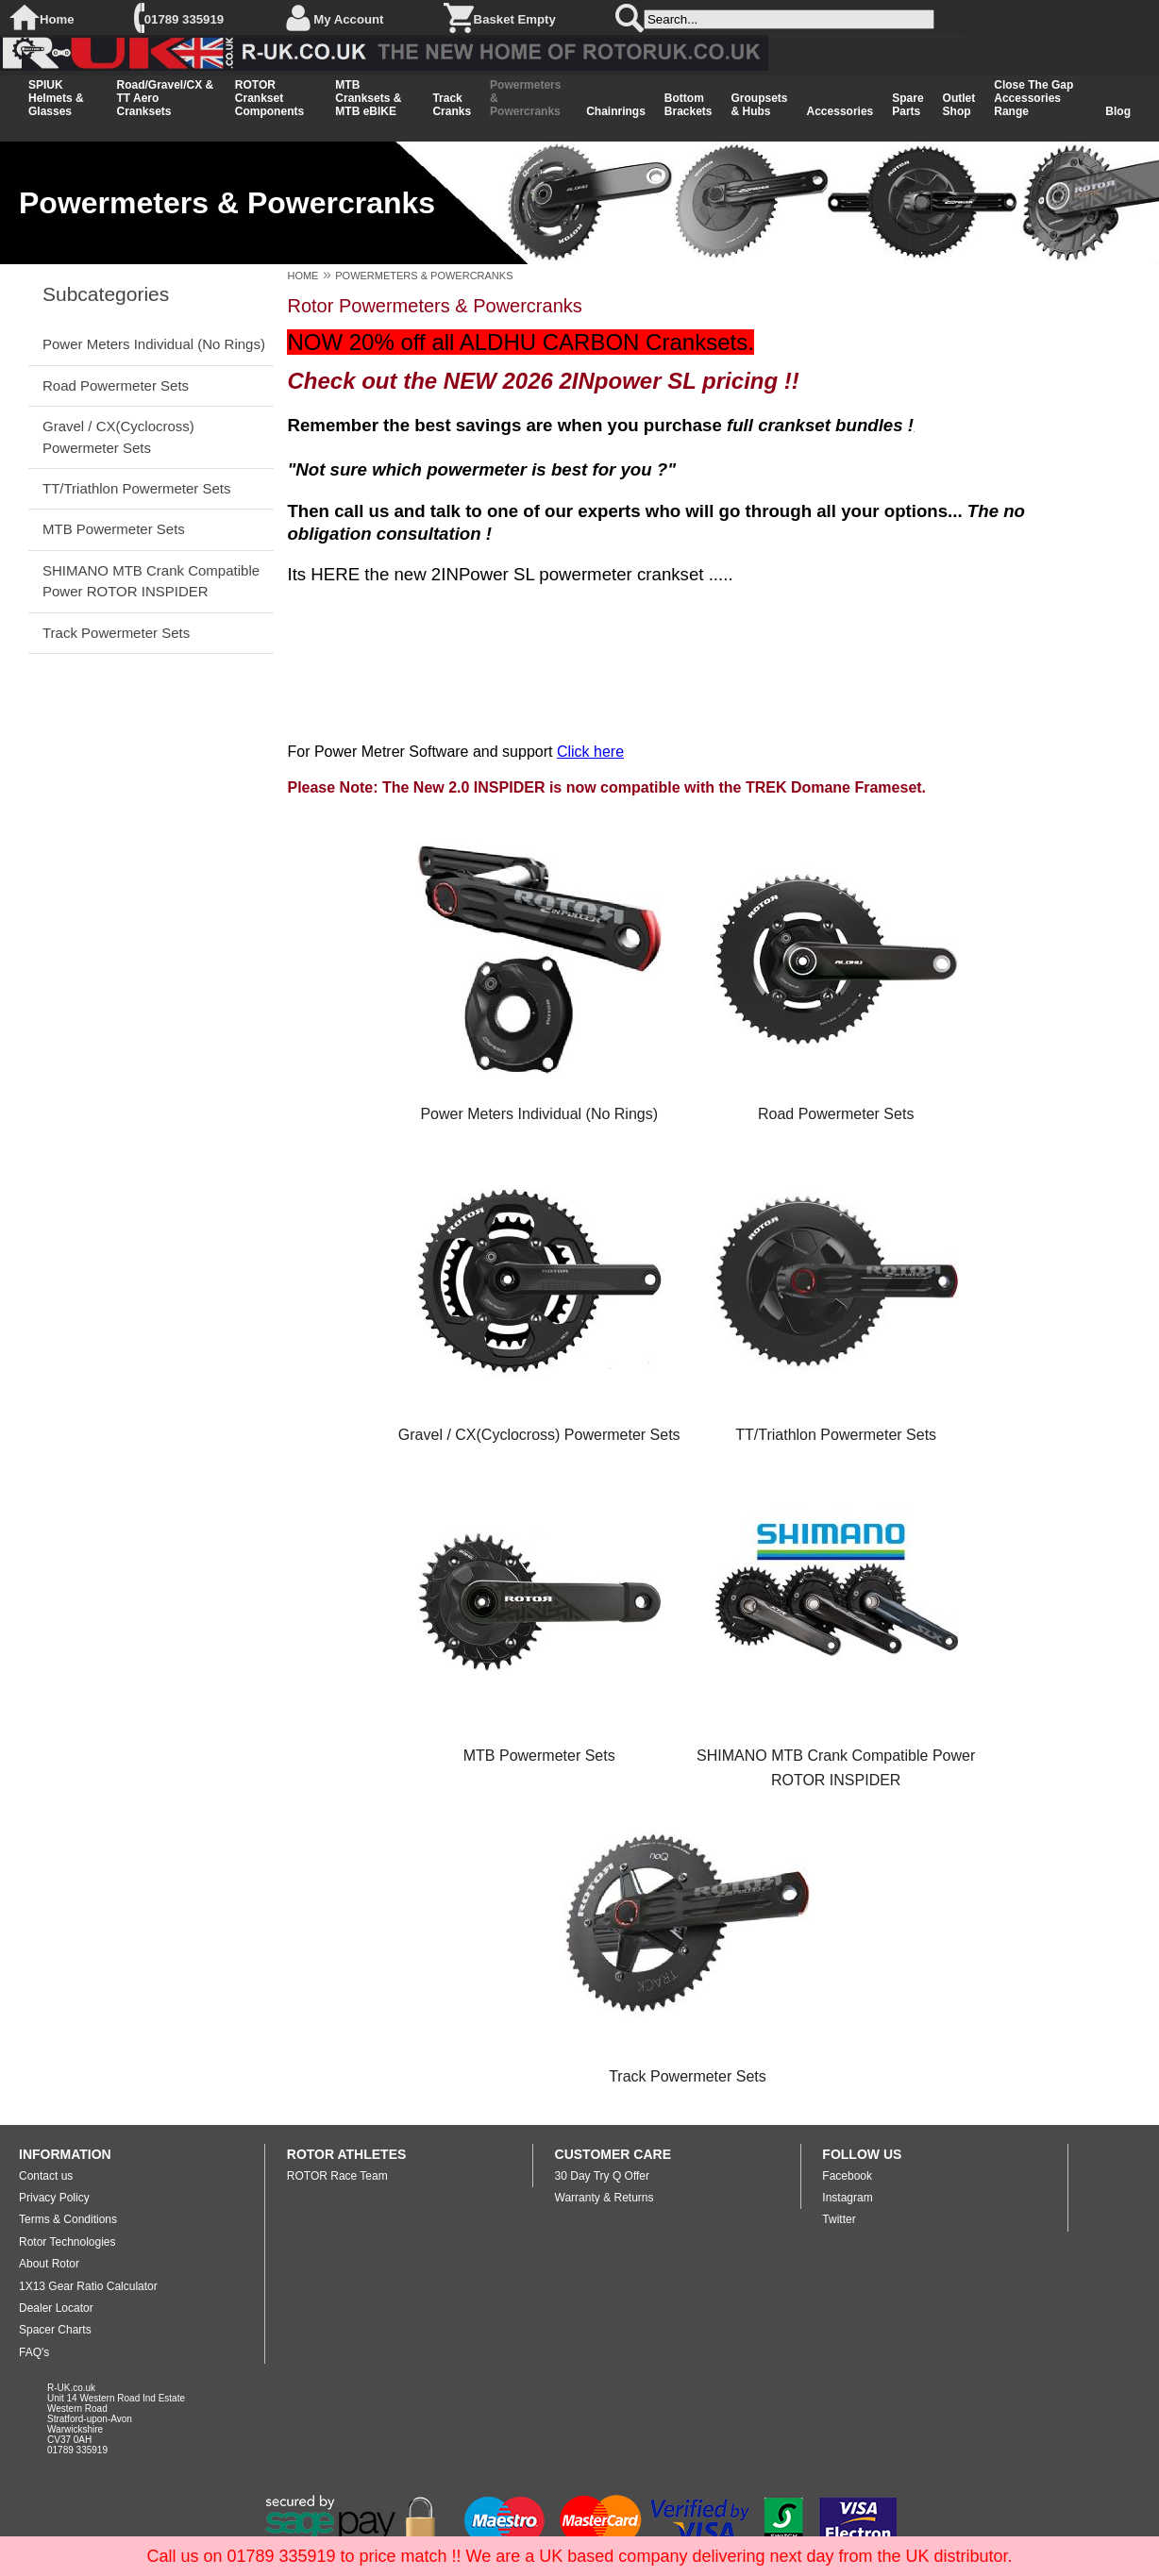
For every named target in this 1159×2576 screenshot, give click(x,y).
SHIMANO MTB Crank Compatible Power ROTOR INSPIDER (151, 580)
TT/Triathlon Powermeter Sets (136, 488)
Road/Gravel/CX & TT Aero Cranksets (164, 98)
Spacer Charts (55, 2329)
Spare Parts (907, 105)
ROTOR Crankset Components (269, 98)
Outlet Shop (959, 105)
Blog (1118, 111)
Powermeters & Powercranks (525, 98)
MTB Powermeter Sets (113, 529)
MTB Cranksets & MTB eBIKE (368, 98)
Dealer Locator (56, 2308)
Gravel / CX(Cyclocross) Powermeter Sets (118, 436)
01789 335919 (184, 19)
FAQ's (34, 2352)
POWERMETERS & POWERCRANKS (423, 275)
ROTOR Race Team (337, 2176)
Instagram (847, 2197)
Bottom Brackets (688, 105)
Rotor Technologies (67, 2242)
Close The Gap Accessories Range (1033, 98)
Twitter (838, 2219)
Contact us (46, 2176)
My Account (348, 19)
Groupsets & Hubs (759, 105)
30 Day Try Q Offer (602, 2176)
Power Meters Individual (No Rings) (153, 344)
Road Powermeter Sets (115, 385)
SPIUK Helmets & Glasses (56, 98)
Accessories (840, 111)
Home (57, 19)
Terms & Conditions (68, 2219)
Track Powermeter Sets (116, 633)
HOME (302, 275)
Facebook (847, 2176)
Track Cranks (451, 105)
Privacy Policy (54, 2197)
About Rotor (49, 2263)
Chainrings (616, 111)
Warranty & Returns (604, 2197)
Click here (590, 752)
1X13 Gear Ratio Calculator (88, 2286)
